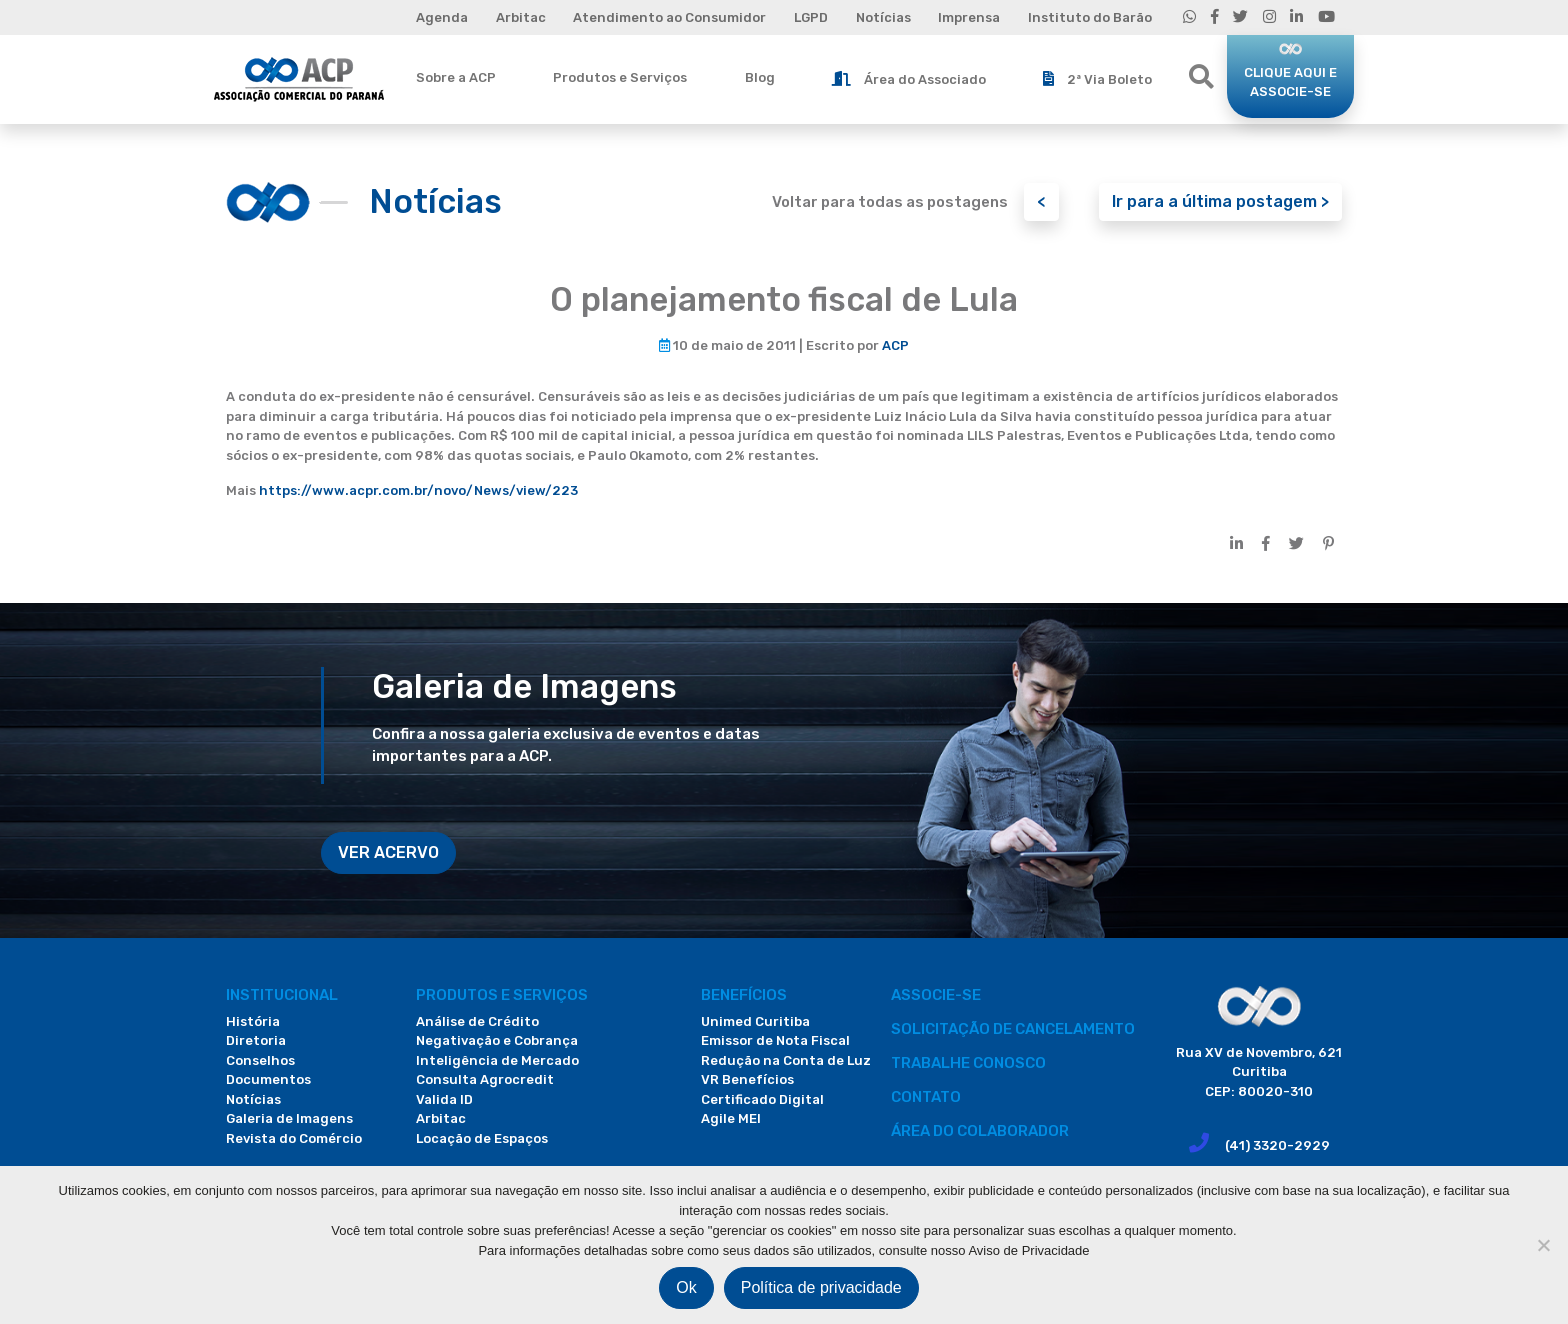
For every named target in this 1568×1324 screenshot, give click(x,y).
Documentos (268, 1079)
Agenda (442, 17)
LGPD (811, 17)
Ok (686, 1287)
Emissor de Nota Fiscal (775, 1040)
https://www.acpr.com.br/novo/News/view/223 (418, 490)
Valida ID (444, 1099)
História (253, 1021)
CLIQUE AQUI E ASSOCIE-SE (1290, 82)
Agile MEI (731, 1118)
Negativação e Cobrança (497, 1040)
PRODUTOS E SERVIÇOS (502, 995)
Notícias (883, 17)
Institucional (282, 995)
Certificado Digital (762, 1099)
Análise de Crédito (477, 1021)
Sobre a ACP (456, 77)
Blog (760, 77)
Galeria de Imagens (289, 1118)
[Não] (1543, 1245)
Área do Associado (909, 79)
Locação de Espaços (482, 1138)
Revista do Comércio (294, 1138)
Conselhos (260, 1060)
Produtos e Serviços (620, 77)
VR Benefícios (747, 1079)
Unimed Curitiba (755, 1021)
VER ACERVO (388, 852)
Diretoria (256, 1040)
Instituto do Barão (1090, 17)
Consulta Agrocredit (485, 1079)
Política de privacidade (821, 1287)
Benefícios (744, 995)
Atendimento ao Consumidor (669, 17)
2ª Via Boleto (1097, 79)
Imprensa (969, 17)
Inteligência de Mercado (497, 1060)
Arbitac (521, 17)
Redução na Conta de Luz (786, 1060)
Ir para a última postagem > (1220, 201)
